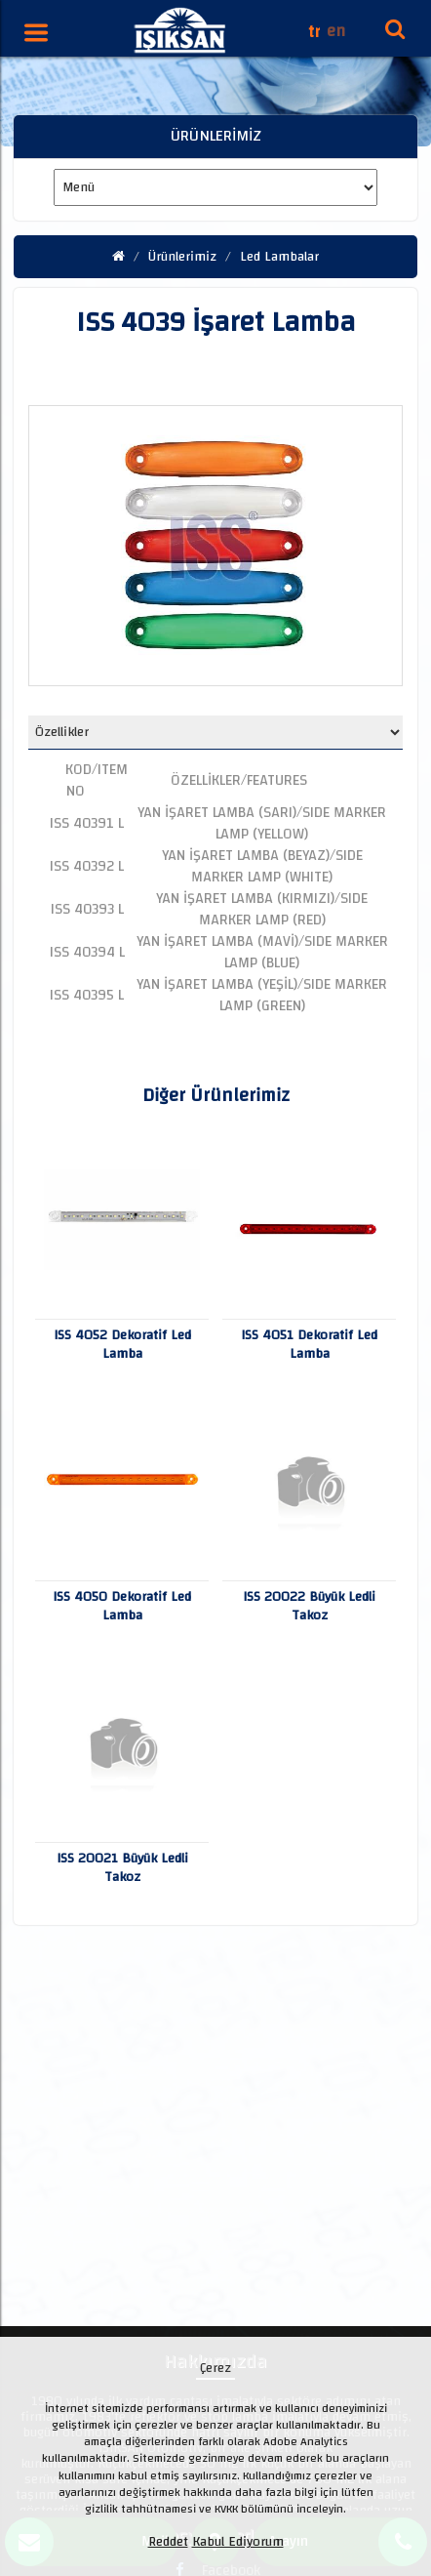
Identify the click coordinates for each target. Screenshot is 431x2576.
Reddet (168, 2542)
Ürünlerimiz (182, 256)
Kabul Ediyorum (238, 2542)
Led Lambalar (279, 256)
